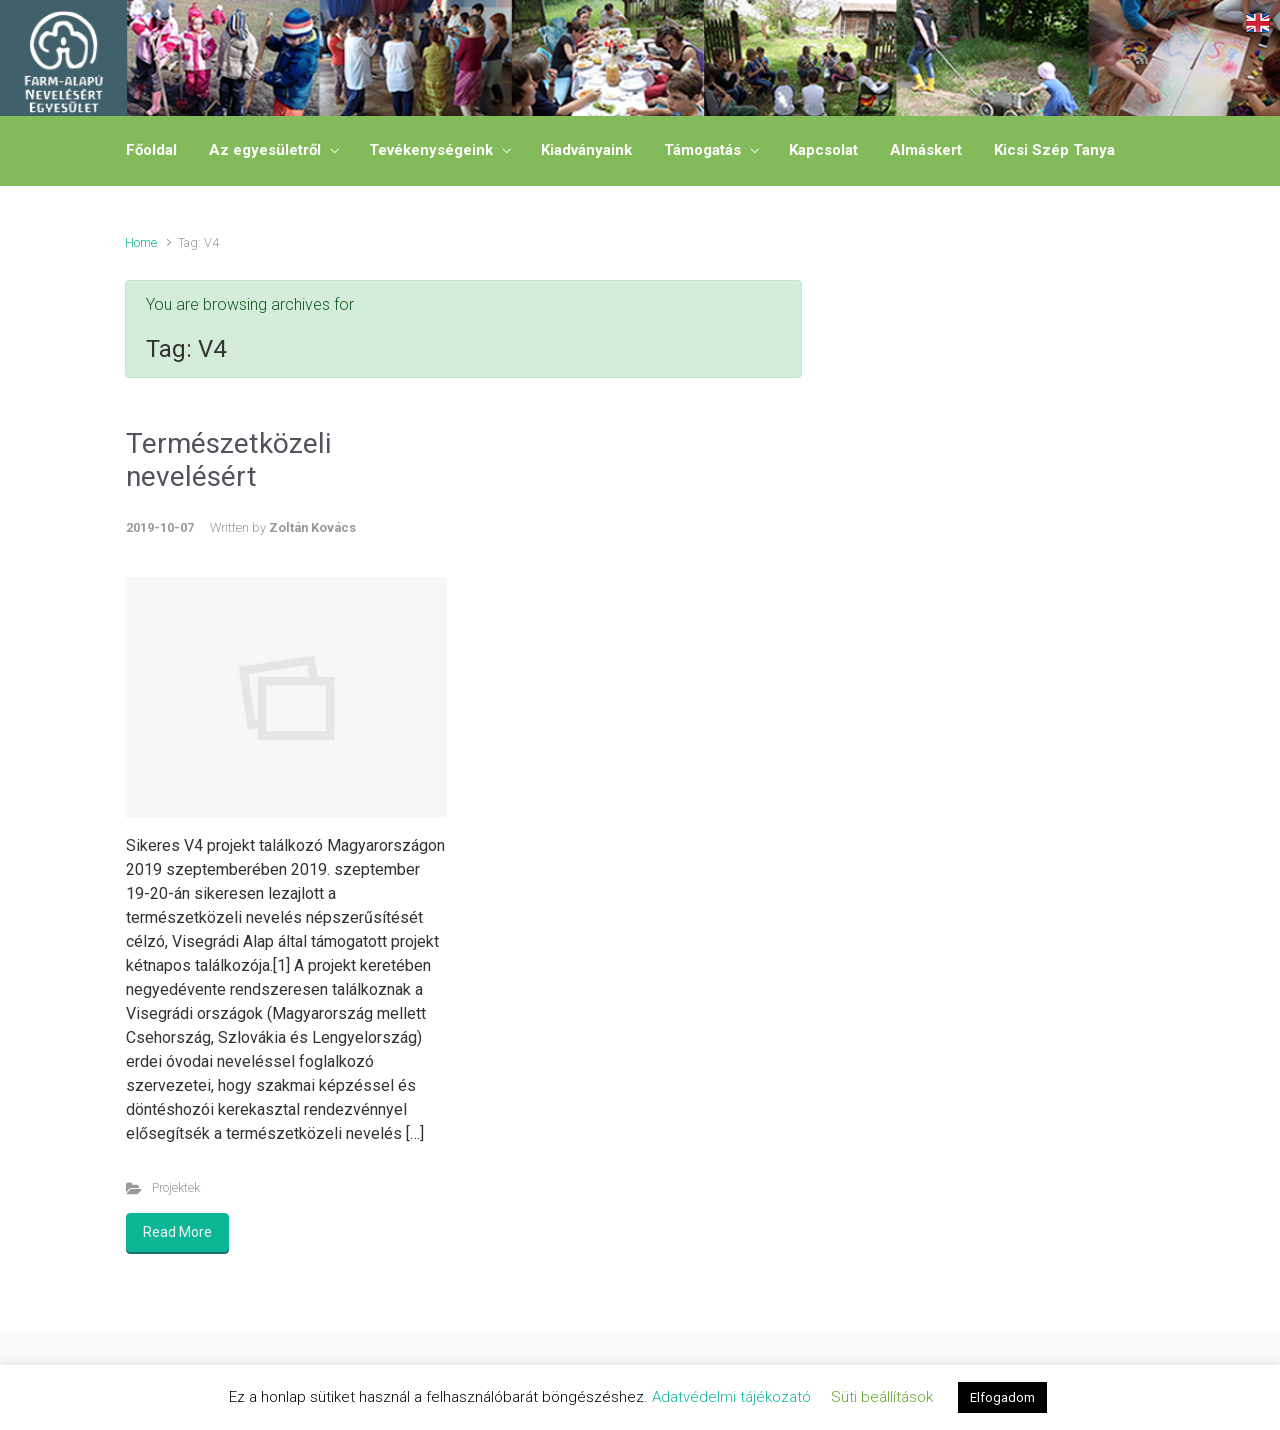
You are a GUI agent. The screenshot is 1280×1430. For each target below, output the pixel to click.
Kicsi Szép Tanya (1054, 150)
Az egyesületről (265, 150)
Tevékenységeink (431, 150)
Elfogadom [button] (1002, 1397)
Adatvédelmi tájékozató (731, 1397)
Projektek (176, 1187)
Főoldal (151, 150)
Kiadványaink (586, 150)
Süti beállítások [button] (882, 1397)
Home (141, 242)
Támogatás (702, 150)
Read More (177, 1232)
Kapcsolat (823, 150)
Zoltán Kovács (312, 527)
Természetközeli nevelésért (228, 460)
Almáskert (926, 150)
